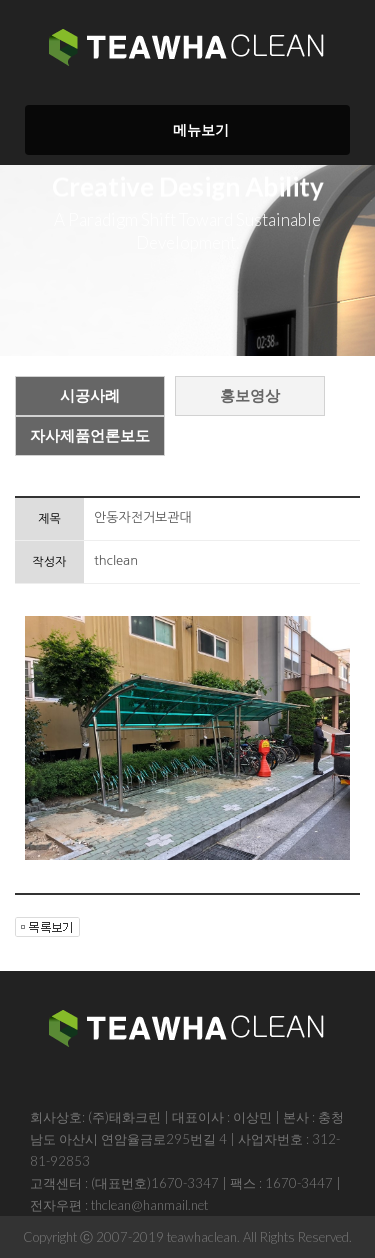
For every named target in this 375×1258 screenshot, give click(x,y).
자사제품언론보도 (90, 435)
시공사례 (90, 395)
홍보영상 (250, 395)
